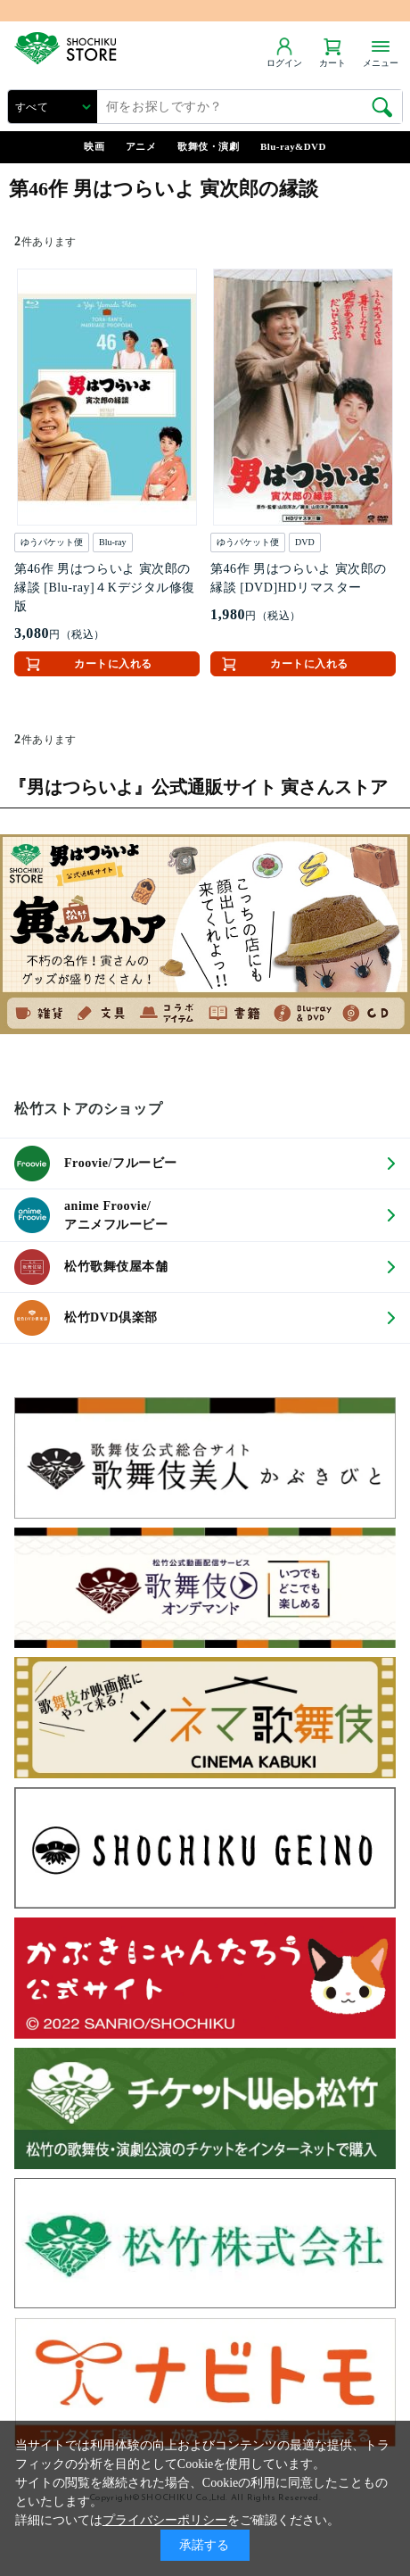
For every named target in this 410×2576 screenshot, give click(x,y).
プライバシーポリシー (164, 2520)
